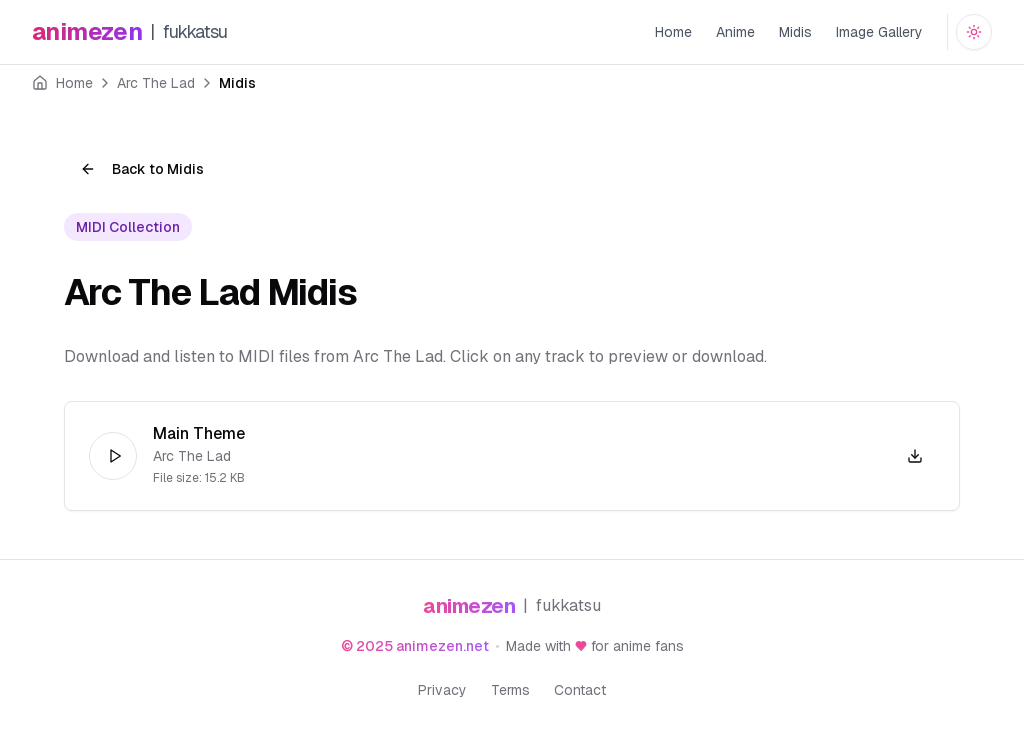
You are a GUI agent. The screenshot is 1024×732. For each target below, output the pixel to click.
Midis (795, 32)
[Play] (113, 456)
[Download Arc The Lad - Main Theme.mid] (915, 456)
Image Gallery (879, 32)
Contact (580, 690)
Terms (510, 690)
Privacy (442, 690)
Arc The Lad (156, 83)
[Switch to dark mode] (974, 32)
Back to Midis (142, 169)
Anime (735, 32)
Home (673, 32)
